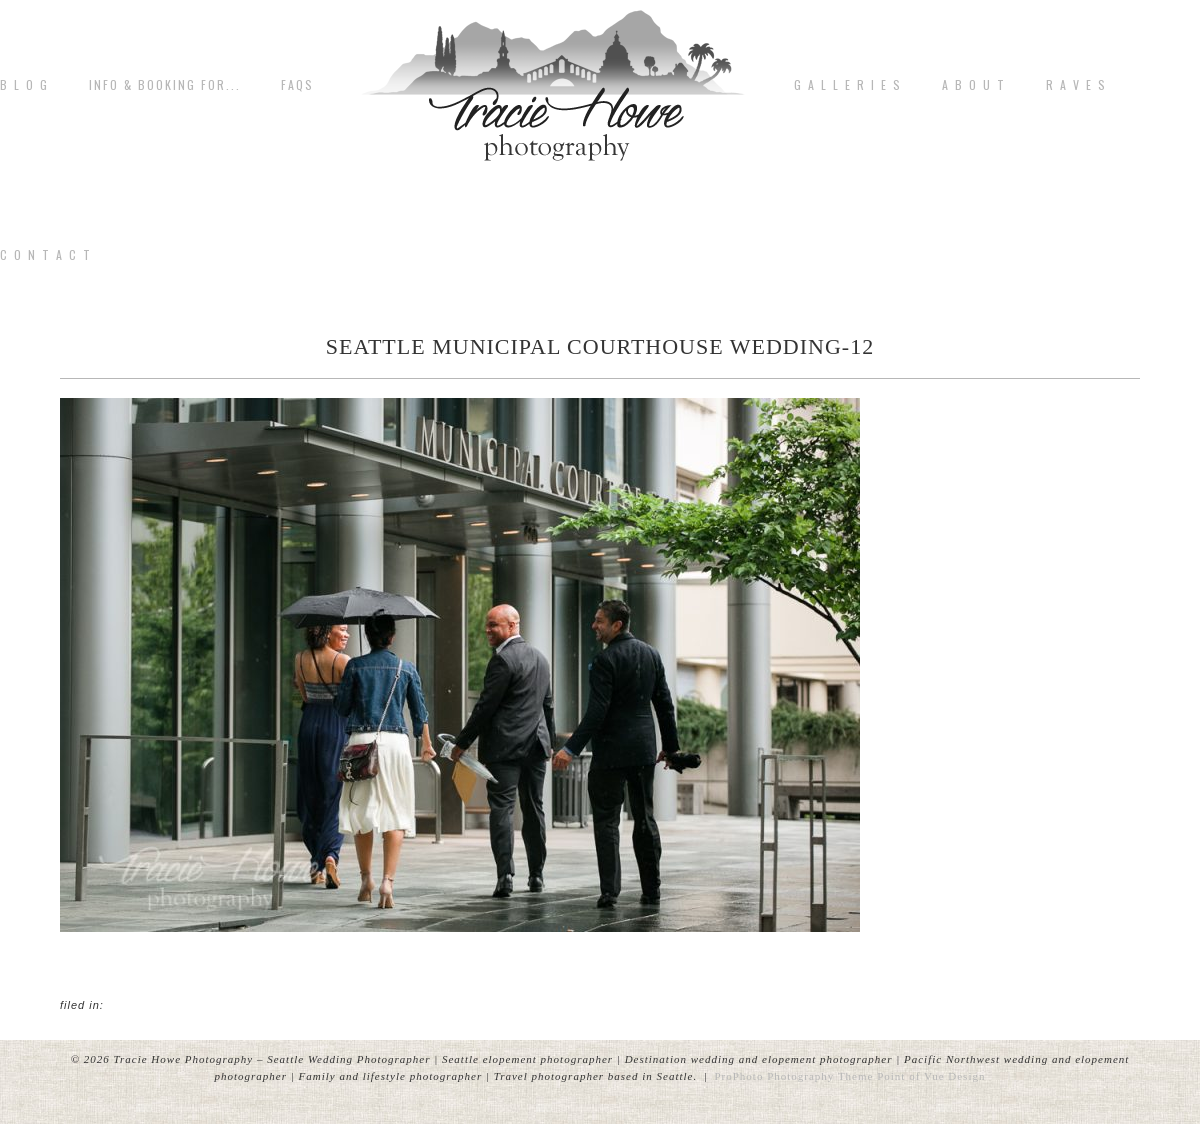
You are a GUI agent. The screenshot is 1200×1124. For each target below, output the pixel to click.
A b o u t (974, 85)
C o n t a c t (46, 255)
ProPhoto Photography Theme (793, 1076)
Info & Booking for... (165, 85)
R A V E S (1076, 85)
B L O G (24, 85)
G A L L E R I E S (848, 85)
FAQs (297, 85)
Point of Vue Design (931, 1076)
